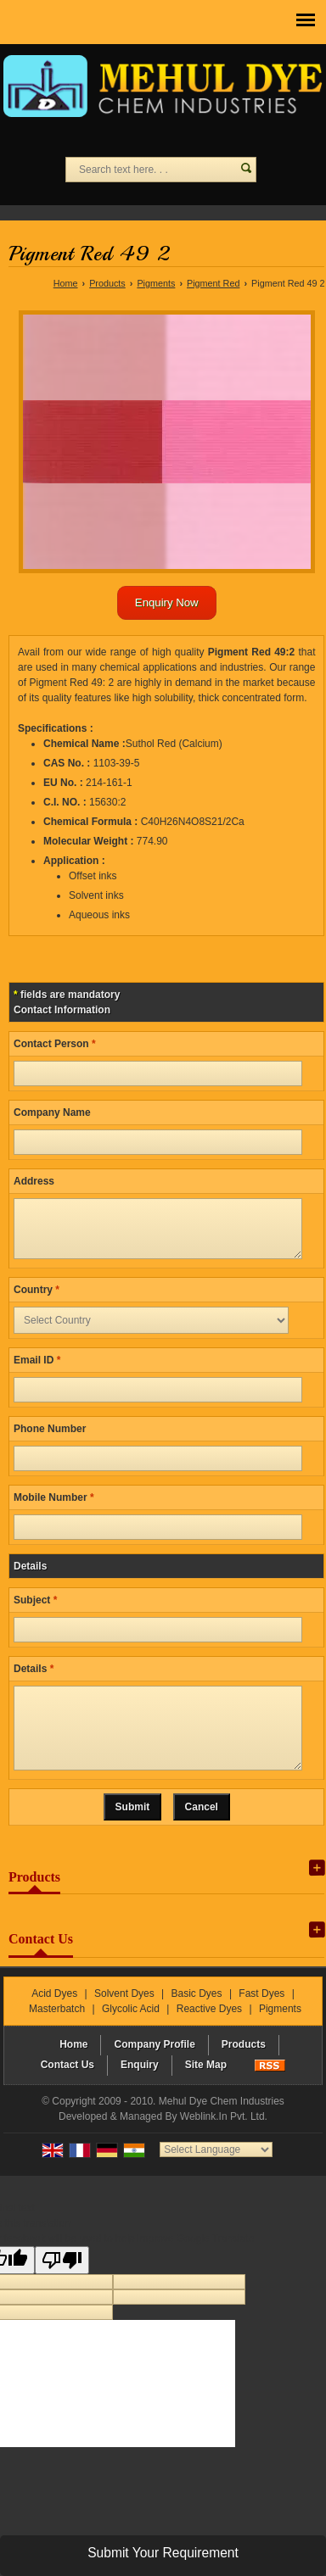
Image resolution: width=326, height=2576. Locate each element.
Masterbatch (57, 2034)
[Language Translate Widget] (216, 2175)
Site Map (206, 2090)
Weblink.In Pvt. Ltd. (223, 2142)
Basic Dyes (196, 2019)
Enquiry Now (167, 602)
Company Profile (154, 2070)
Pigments (156, 283)
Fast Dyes (261, 2019)
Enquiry (140, 2090)
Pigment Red (213, 283)
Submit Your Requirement (163, 2552)
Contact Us (67, 2090)
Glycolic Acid (131, 2034)
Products (107, 283)
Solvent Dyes (124, 2019)
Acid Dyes (54, 2019)
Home (65, 283)
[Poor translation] (62, 2286)
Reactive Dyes (209, 2034)
